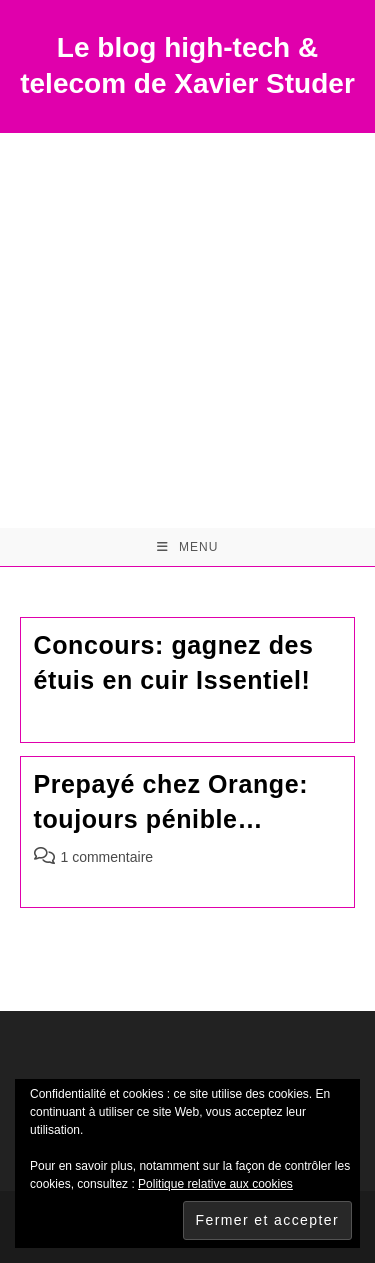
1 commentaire (107, 857)
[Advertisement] (187, 330)
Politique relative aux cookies (215, 1184)
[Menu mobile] (188, 547)
